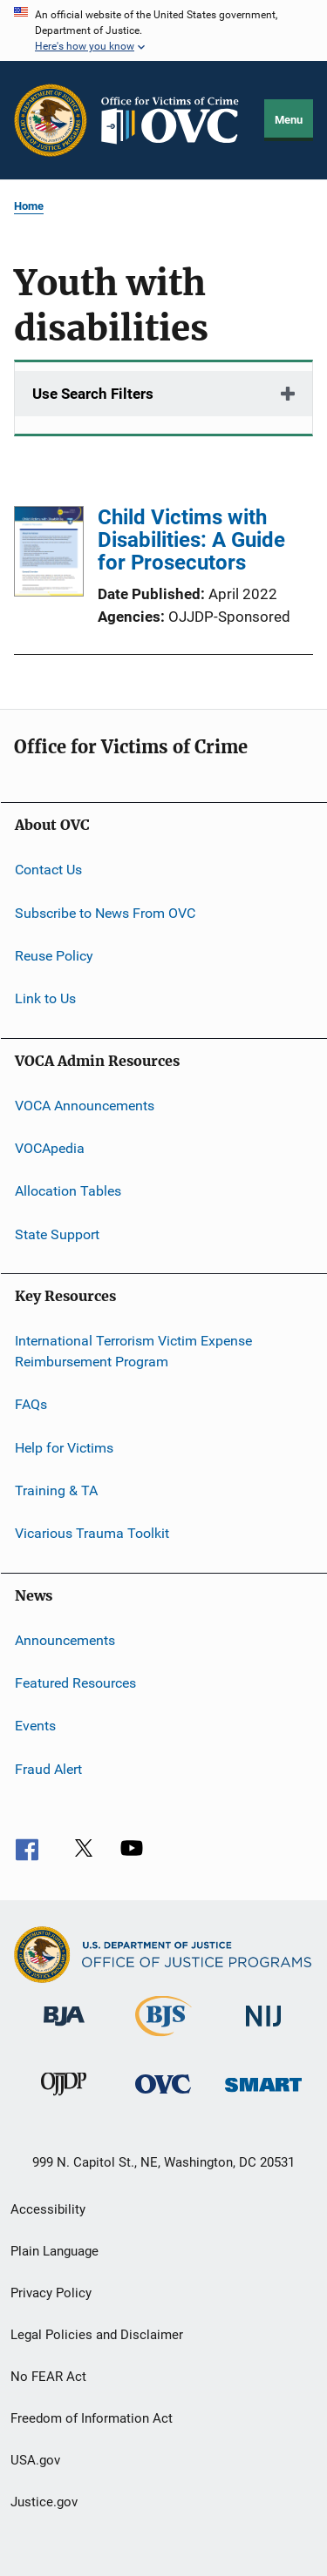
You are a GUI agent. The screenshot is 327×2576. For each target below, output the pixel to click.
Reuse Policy (54, 955)
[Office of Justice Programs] (50, 120)
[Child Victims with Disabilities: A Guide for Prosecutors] (49, 554)
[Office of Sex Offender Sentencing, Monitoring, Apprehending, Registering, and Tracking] (263, 2095)
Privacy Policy (51, 2293)
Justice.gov (44, 2502)
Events (35, 1725)
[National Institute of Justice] (263, 2029)
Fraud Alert (48, 1769)
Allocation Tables (68, 1191)
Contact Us (48, 869)
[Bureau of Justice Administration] (64, 2029)
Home (29, 205)
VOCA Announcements (84, 1104)
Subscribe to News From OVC (105, 912)
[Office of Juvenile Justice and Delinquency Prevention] (63, 2099)
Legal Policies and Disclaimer (96, 2335)
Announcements (65, 1639)
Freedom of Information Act (91, 2418)
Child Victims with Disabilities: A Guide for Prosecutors (191, 540)
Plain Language (54, 2251)
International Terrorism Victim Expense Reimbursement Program (133, 1351)
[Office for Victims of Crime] (163, 2096)
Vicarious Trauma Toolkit (92, 1533)
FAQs (31, 1404)
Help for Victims (64, 1447)
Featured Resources (75, 1683)
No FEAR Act (48, 2376)
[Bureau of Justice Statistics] (163, 2039)
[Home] (176, 121)
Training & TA (56, 1490)
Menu (289, 119)
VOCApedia (50, 1148)
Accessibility (47, 2209)
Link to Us (45, 998)
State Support (57, 1234)
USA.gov (35, 2460)
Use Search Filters (92, 393)
